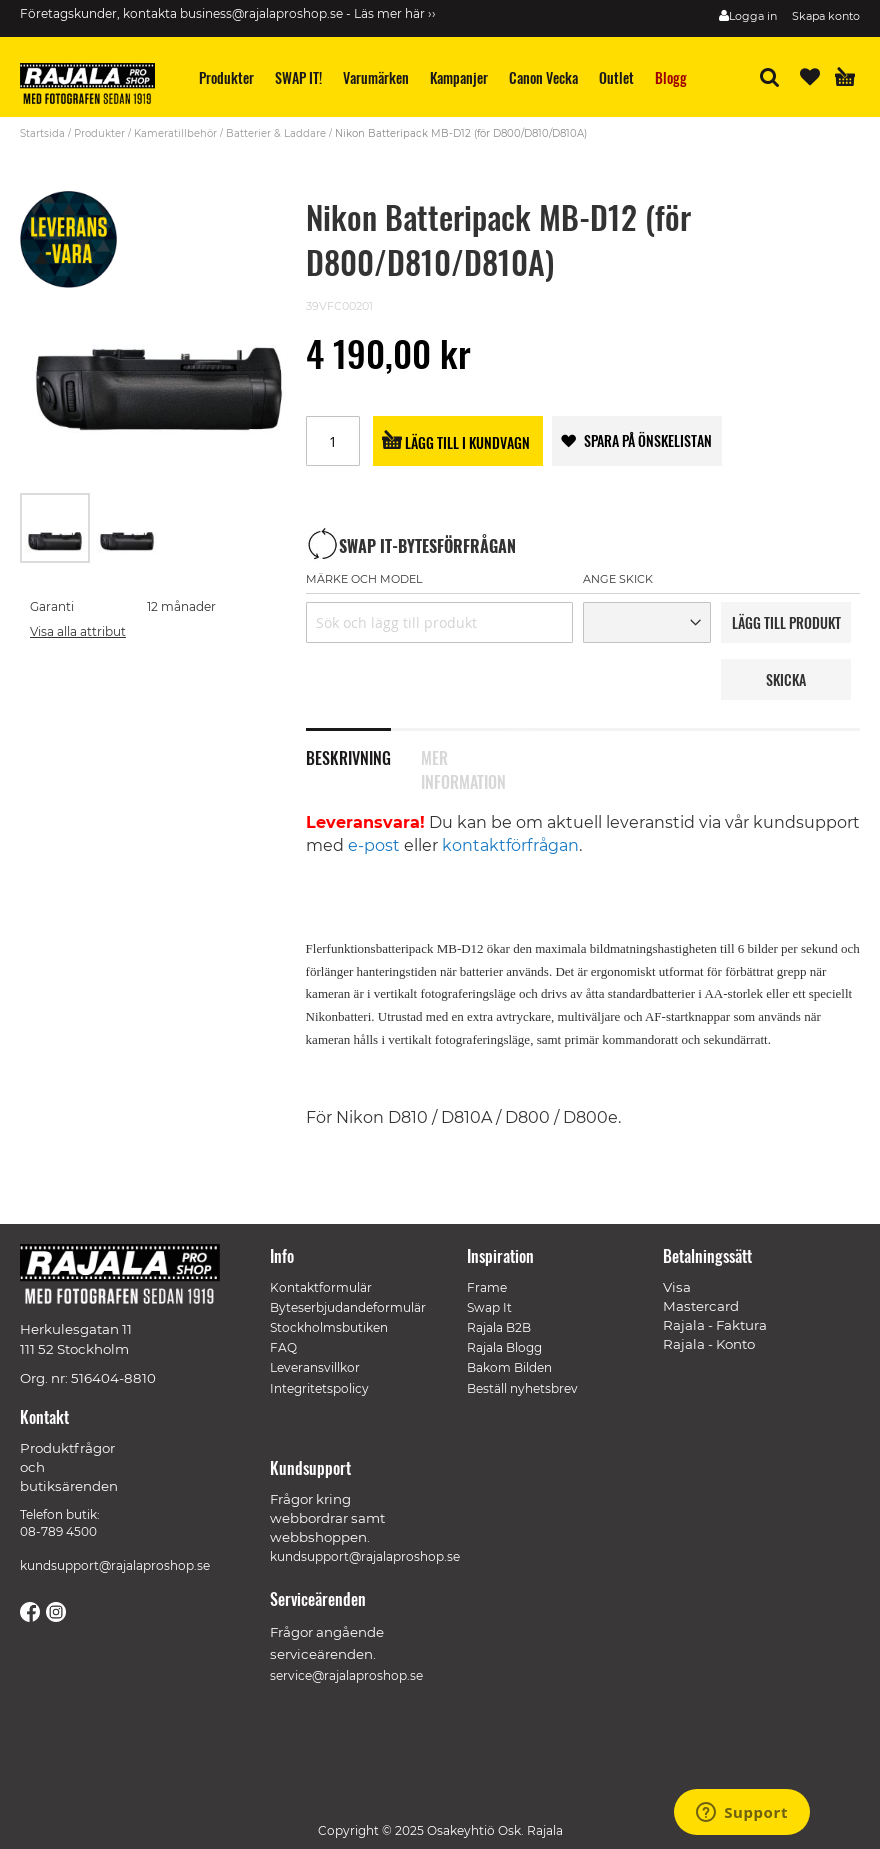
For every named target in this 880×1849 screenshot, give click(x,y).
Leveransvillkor (315, 1367)
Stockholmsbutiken (329, 1327)
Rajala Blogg (504, 1347)
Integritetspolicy (319, 1388)
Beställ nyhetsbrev (522, 1388)
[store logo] (95, 86)
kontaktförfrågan (510, 845)
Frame (487, 1287)
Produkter (99, 133)
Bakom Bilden (509, 1367)
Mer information (463, 756)
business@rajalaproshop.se (261, 13)
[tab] (363, 747)
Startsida (42, 133)
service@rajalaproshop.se (346, 1675)
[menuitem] (227, 77)
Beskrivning (348, 756)
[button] (127, 528)
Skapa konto (826, 16)
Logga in (753, 16)
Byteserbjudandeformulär (348, 1307)
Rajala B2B (499, 1327)
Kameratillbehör (175, 133)
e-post (374, 845)
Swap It (489, 1307)
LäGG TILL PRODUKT (786, 622)
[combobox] (439, 622)
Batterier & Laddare (276, 133)
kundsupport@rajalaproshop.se (115, 1565)
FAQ (283, 1347)
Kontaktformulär (321, 1287)
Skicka (786, 679)
